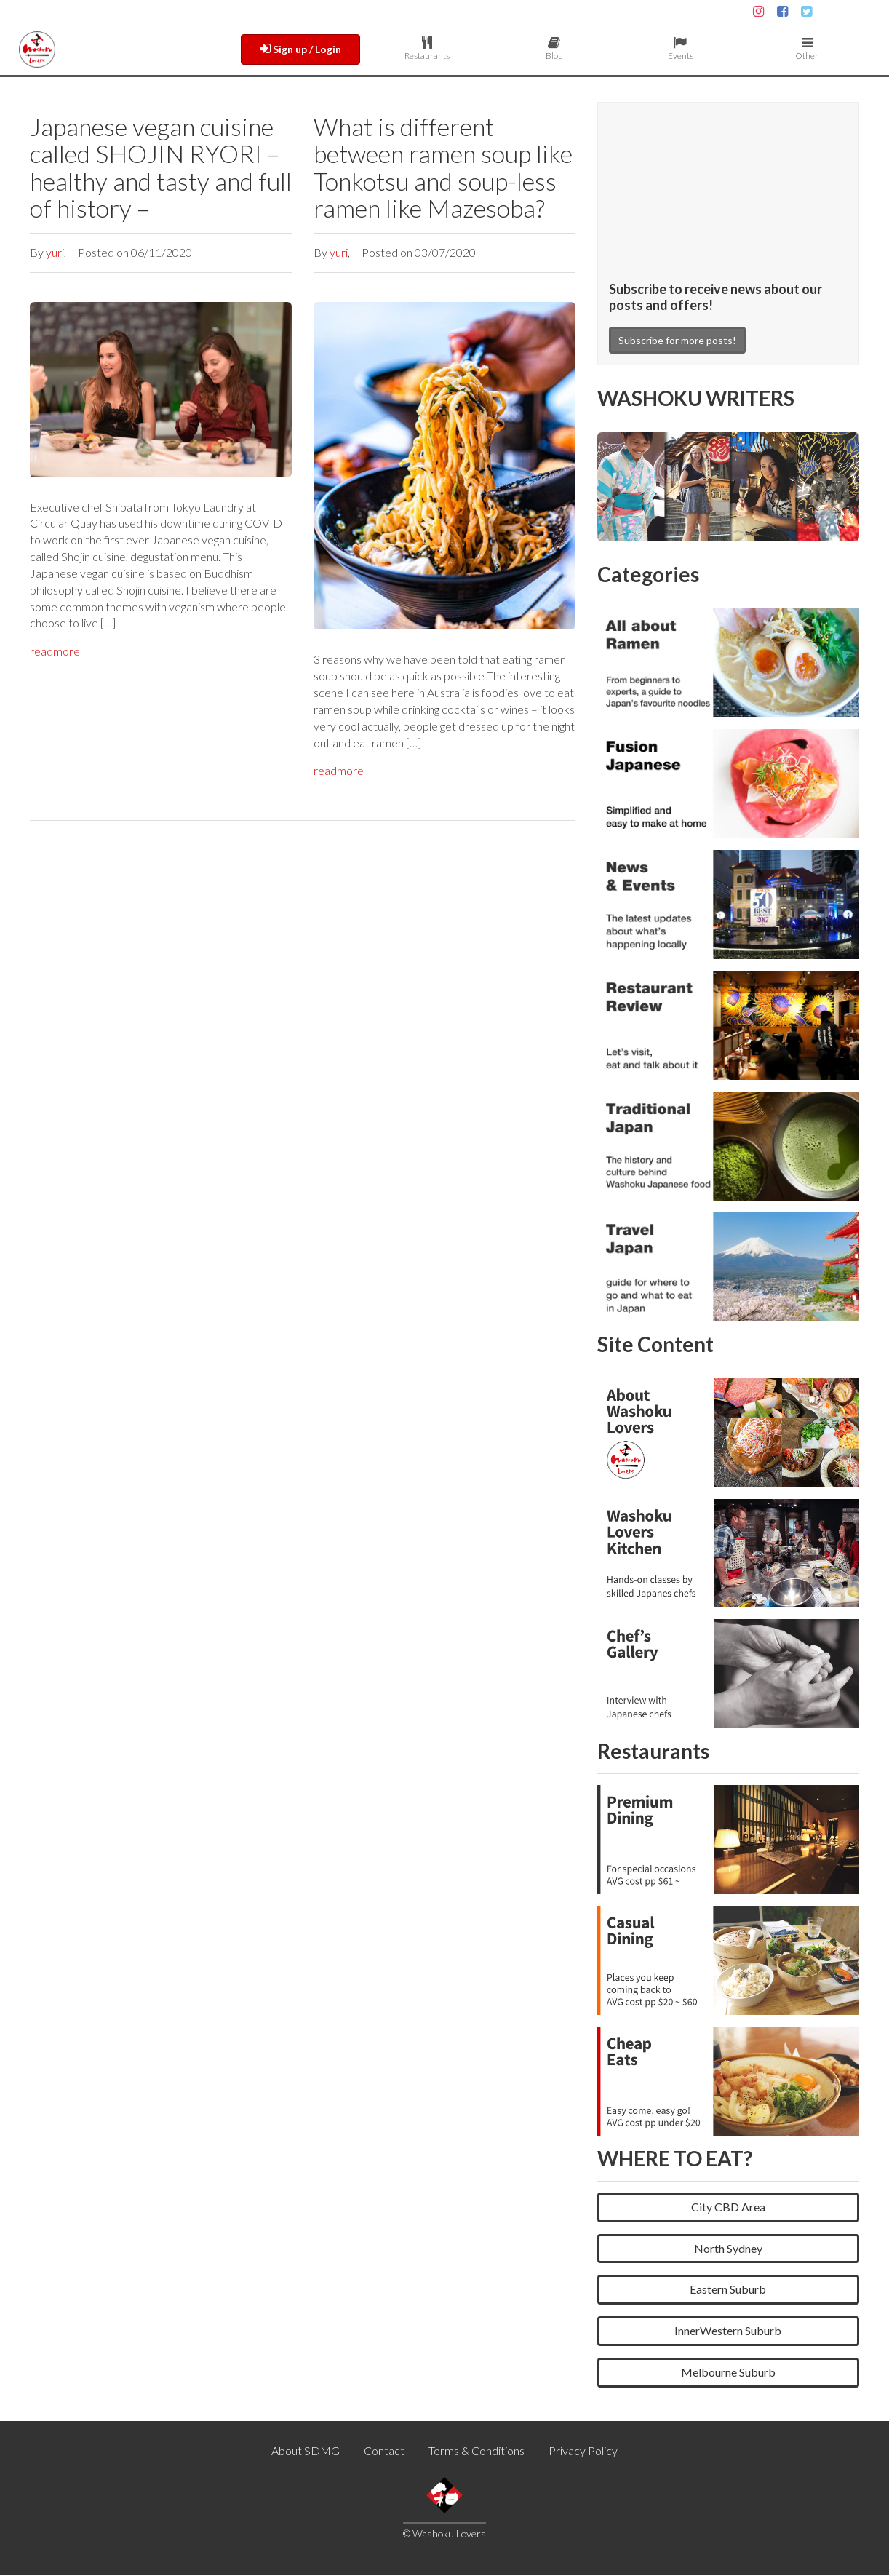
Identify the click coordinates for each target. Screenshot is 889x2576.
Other (807, 48)
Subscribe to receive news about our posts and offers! (715, 297)
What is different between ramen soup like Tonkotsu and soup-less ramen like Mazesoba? (443, 167)
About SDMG (305, 2451)
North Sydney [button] (728, 2249)
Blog (553, 48)
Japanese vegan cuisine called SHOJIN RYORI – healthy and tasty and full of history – (161, 167)
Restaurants (427, 48)
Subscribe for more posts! (677, 341)
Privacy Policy (583, 2451)
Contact (384, 2451)
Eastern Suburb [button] (728, 2290)
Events (680, 48)
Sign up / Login (300, 48)
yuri (55, 252)
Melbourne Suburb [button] (728, 2373)
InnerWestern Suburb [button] (727, 2331)
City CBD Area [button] (728, 2207)
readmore (55, 651)
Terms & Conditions (476, 2451)
